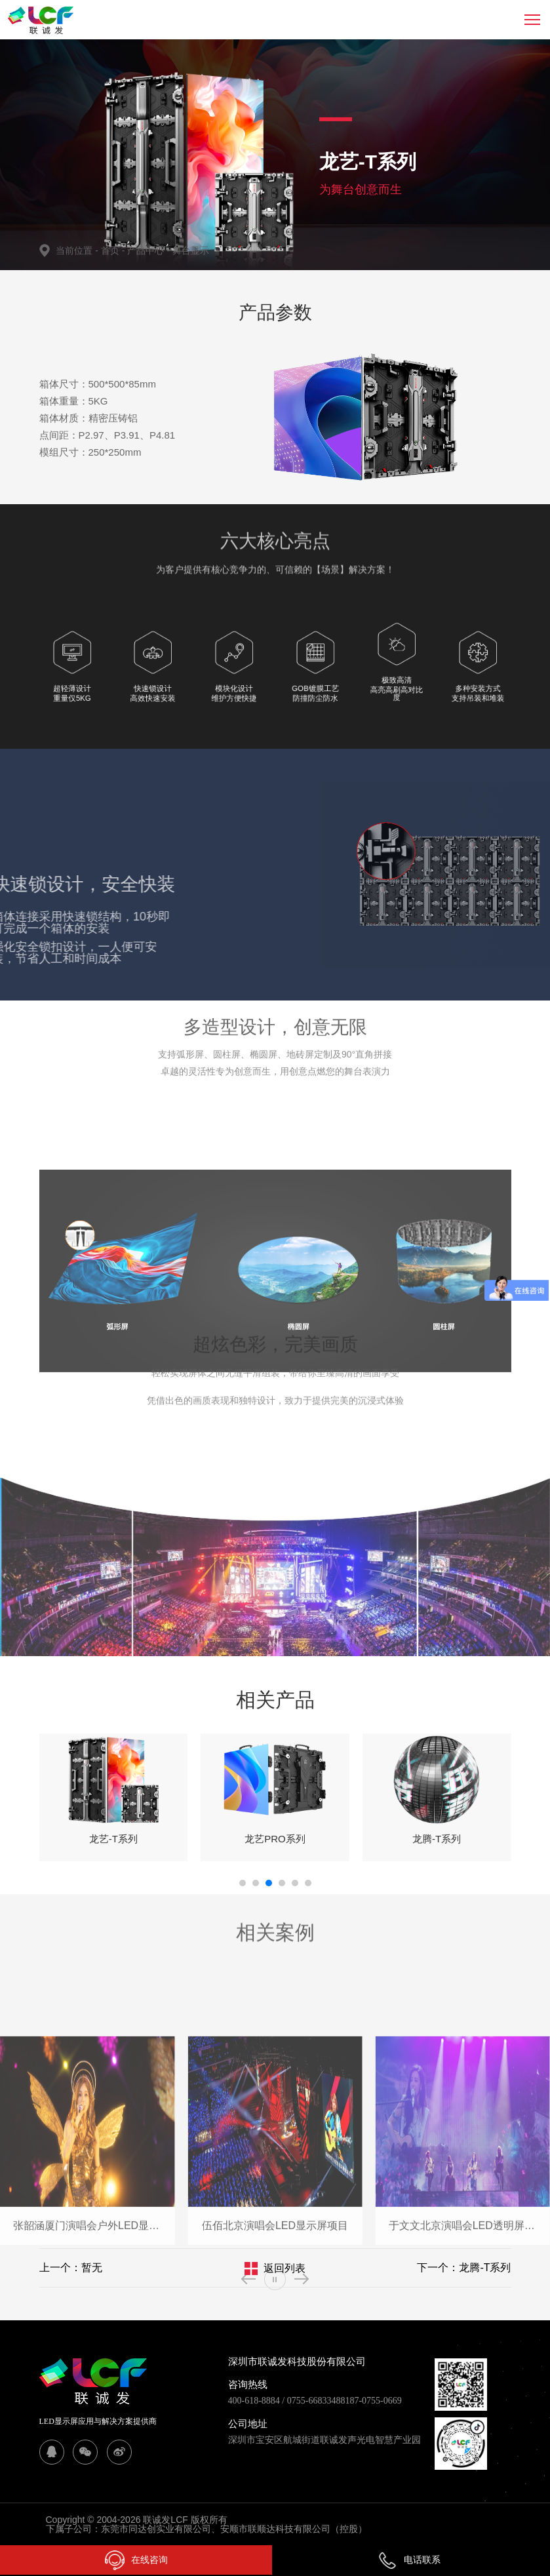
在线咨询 (136, 2560)
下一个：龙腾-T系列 (464, 2267)
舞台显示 (190, 250)
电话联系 (409, 2559)
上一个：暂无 (70, 2267)
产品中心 (149, 250)
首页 (111, 250)
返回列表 (284, 2268)
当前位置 (78, 250)
